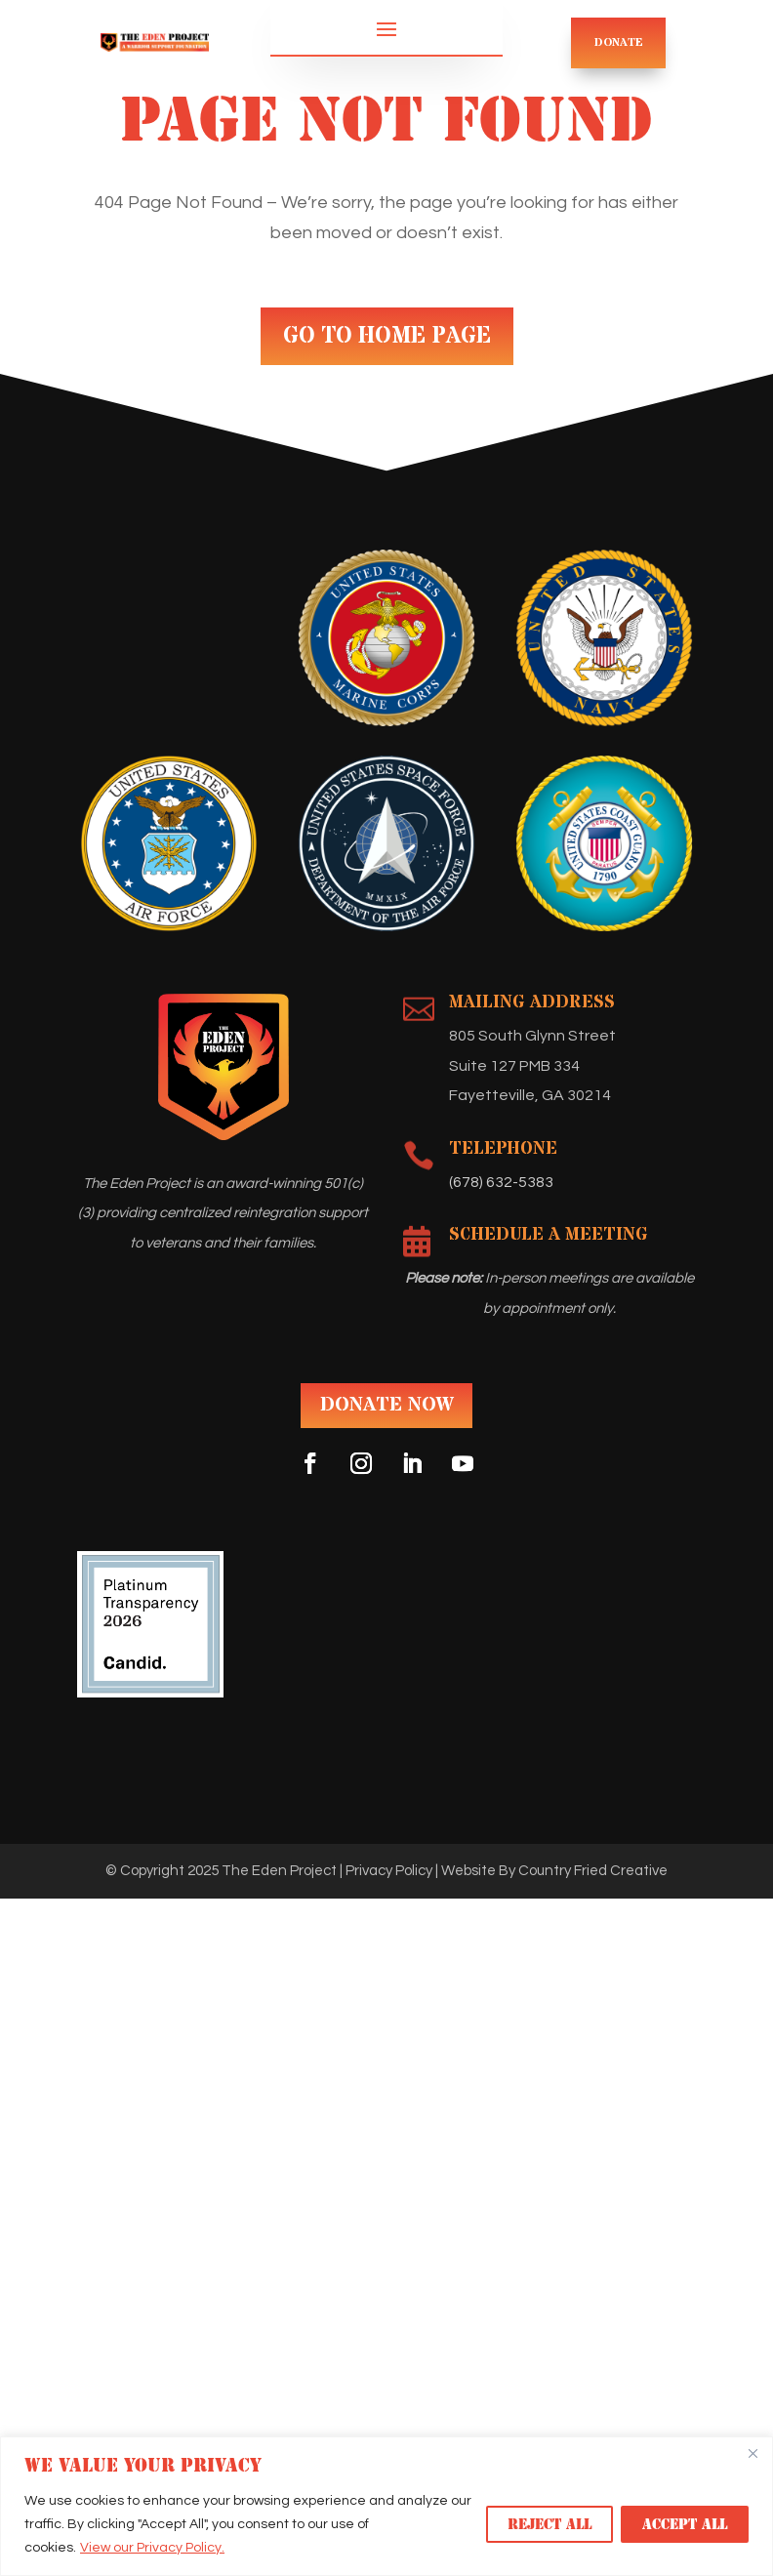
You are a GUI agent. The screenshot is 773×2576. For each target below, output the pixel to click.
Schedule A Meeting (548, 1234)
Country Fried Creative (593, 1870)
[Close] (752, 2453)
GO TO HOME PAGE (387, 336)
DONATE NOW (386, 1405)
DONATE (618, 42)
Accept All (684, 2524)
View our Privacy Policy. (152, 2548)
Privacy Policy (389, 1870)
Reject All (549, 2524)
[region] (386, 2506)
